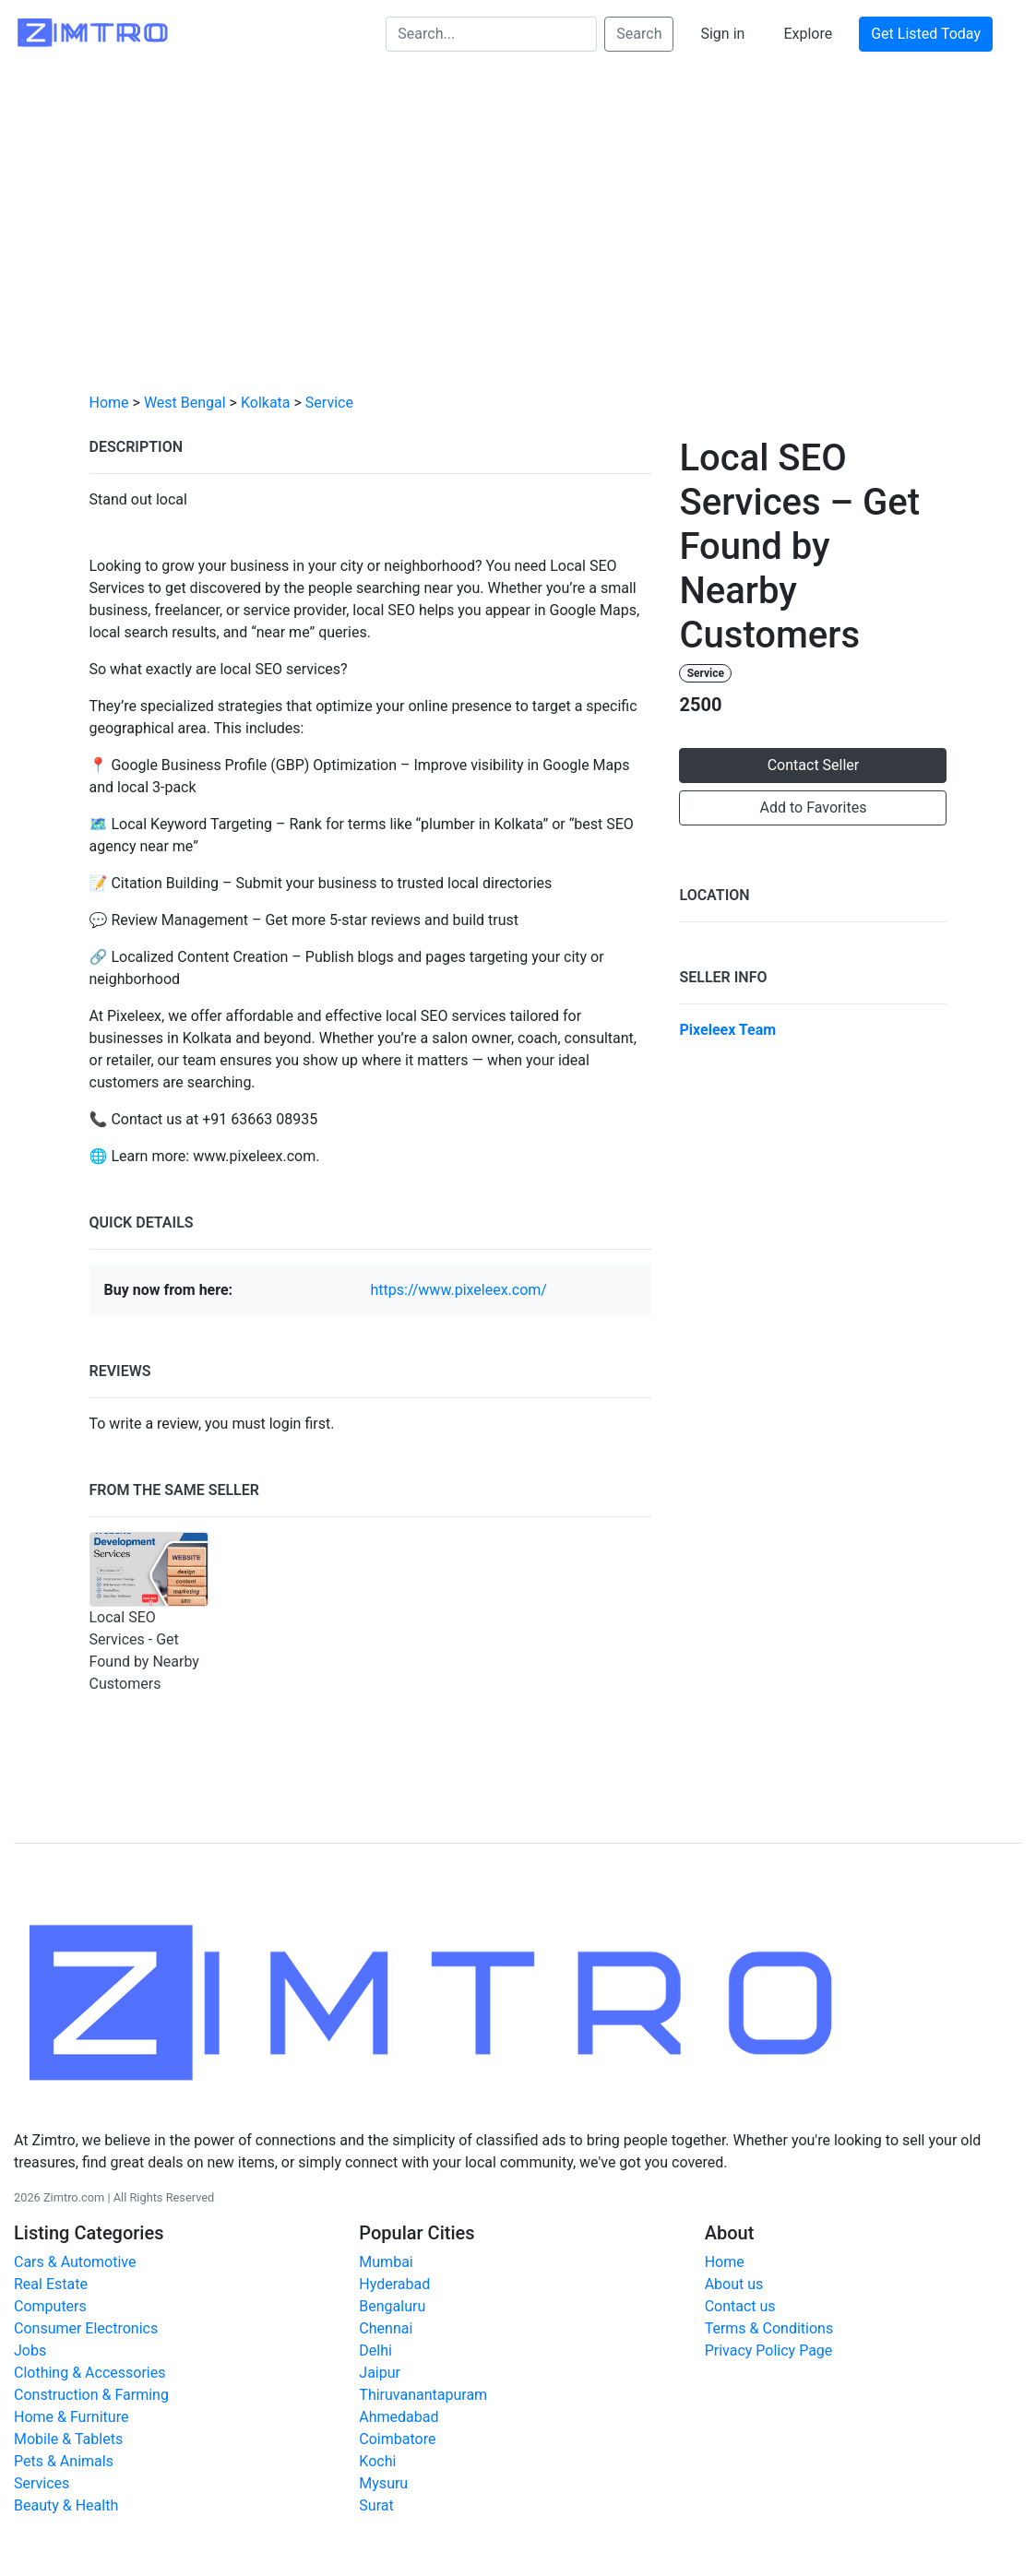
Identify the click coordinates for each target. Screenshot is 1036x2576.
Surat (376, 2505)
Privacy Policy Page (769, 2350)
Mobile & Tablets (68, 2439)
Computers (50, 2306)
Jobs (30, 2350)
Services (41, 2483)
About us (734, 2284)
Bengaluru (392, 2306)
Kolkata (266, 402)
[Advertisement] (518, 241)
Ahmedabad (398, 2417)
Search (638, 33)
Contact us (740, 2306)
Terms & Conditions (769, 2328)
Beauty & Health (66, 2505)
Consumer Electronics (86, 2328)
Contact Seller (814, 765)
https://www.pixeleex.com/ (458, 1290)
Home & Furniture (71, 2417)
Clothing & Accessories (89, 2372)
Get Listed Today (926, 33)
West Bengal (185, 402)
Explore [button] (807, 33)
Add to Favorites (813, 807)
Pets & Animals (63, 2461)
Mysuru (383, 2483)
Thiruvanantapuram (423, 2395)
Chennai (385, 2328)
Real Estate (51, 2284)
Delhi (375, 2350)
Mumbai (385, 2262)
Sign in (722, 33)
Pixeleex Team (727, 1030)
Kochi (377, 2461)
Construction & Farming (91, 2395)
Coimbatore (397, 2439)
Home (109, 402)
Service (329, 402)
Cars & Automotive (75, 2262)
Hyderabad (394, 2284)
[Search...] (491, 34)
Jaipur (379, 2372)
